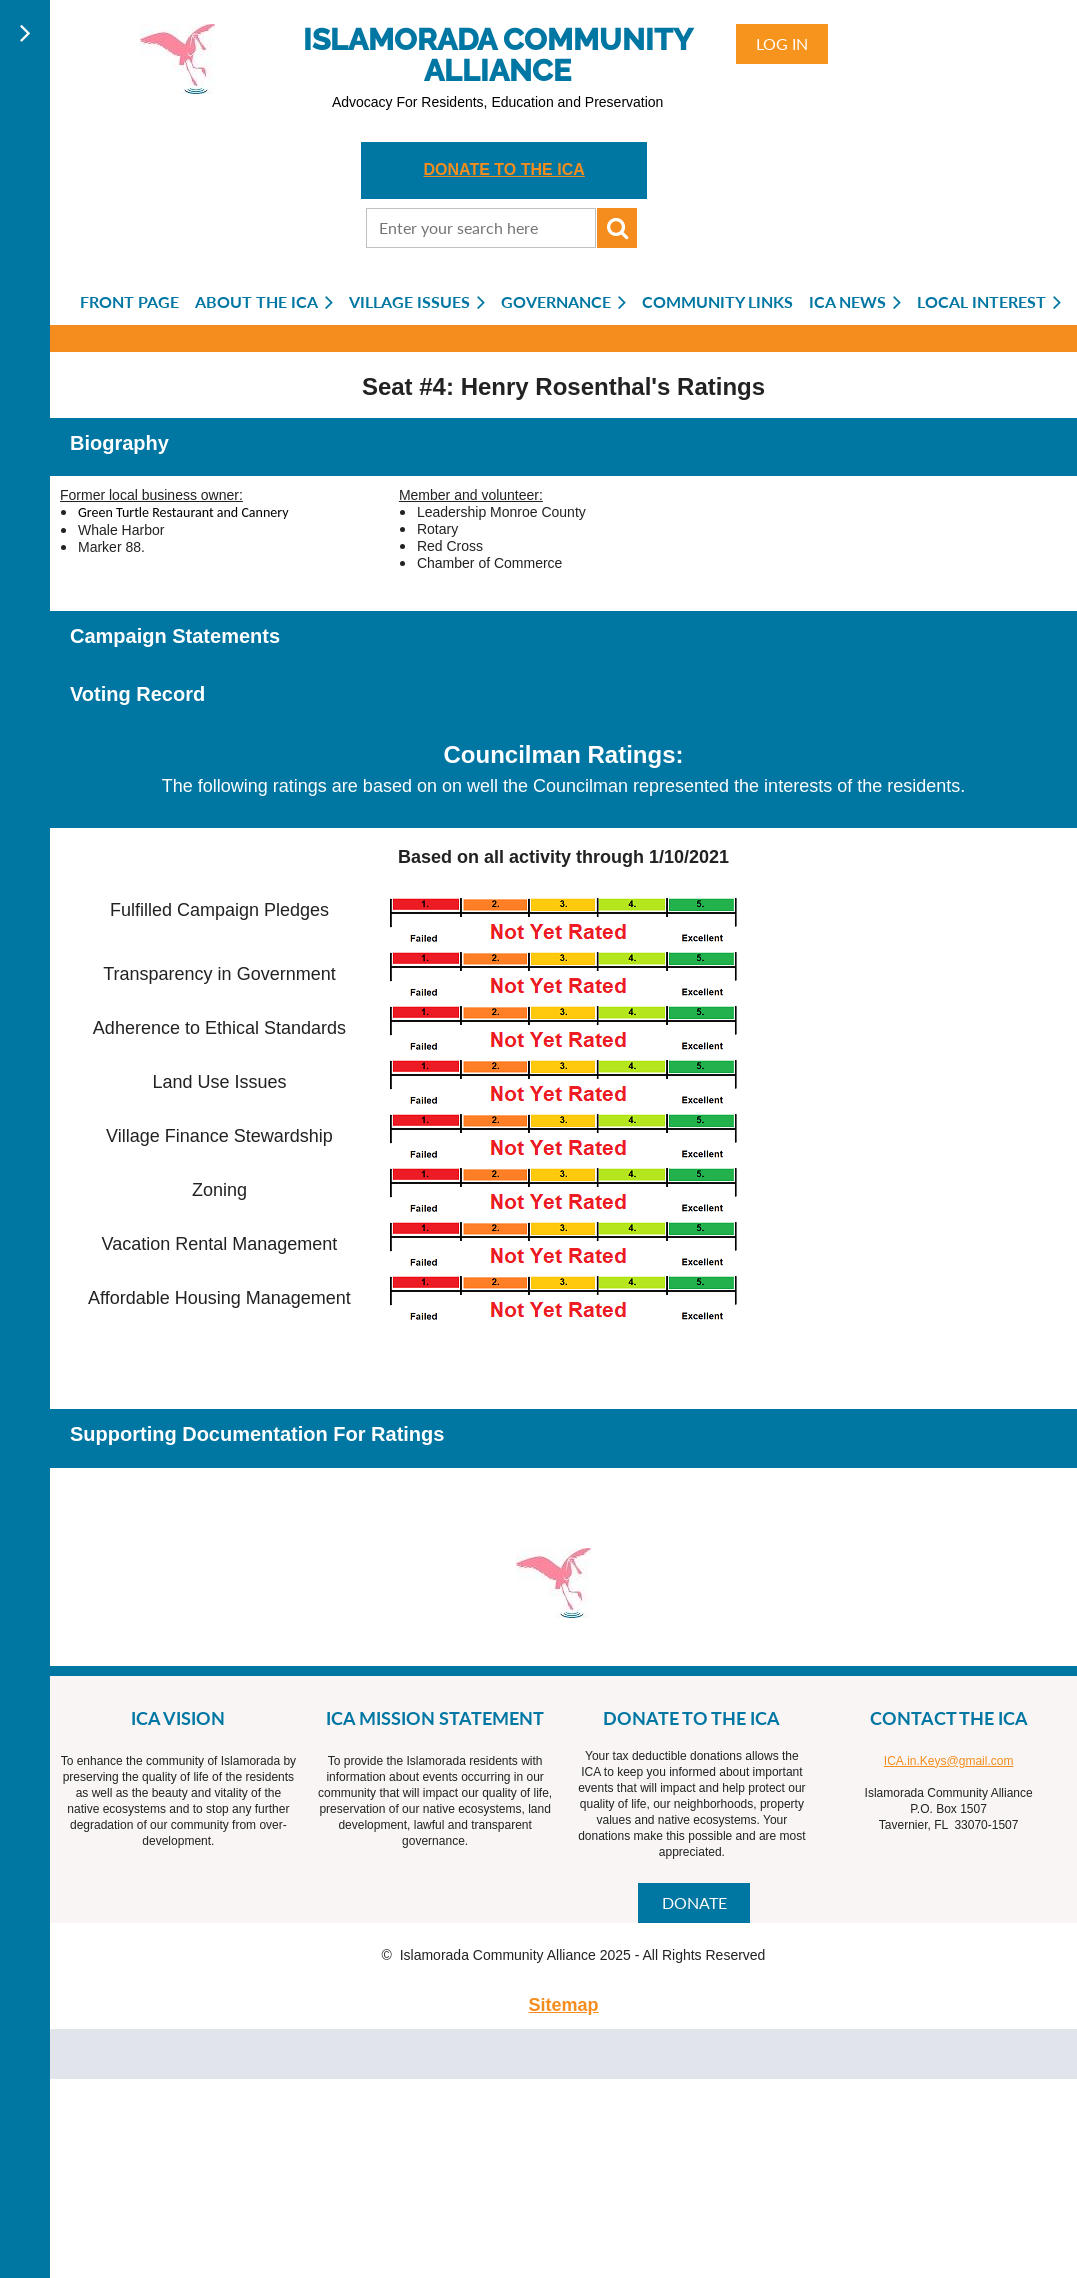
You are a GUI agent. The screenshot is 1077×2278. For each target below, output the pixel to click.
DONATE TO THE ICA (504, 169)
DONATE (694, 1902)
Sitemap (563, 2005)
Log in (782, 43)
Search (617, 228)
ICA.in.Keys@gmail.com (949, 1761)
